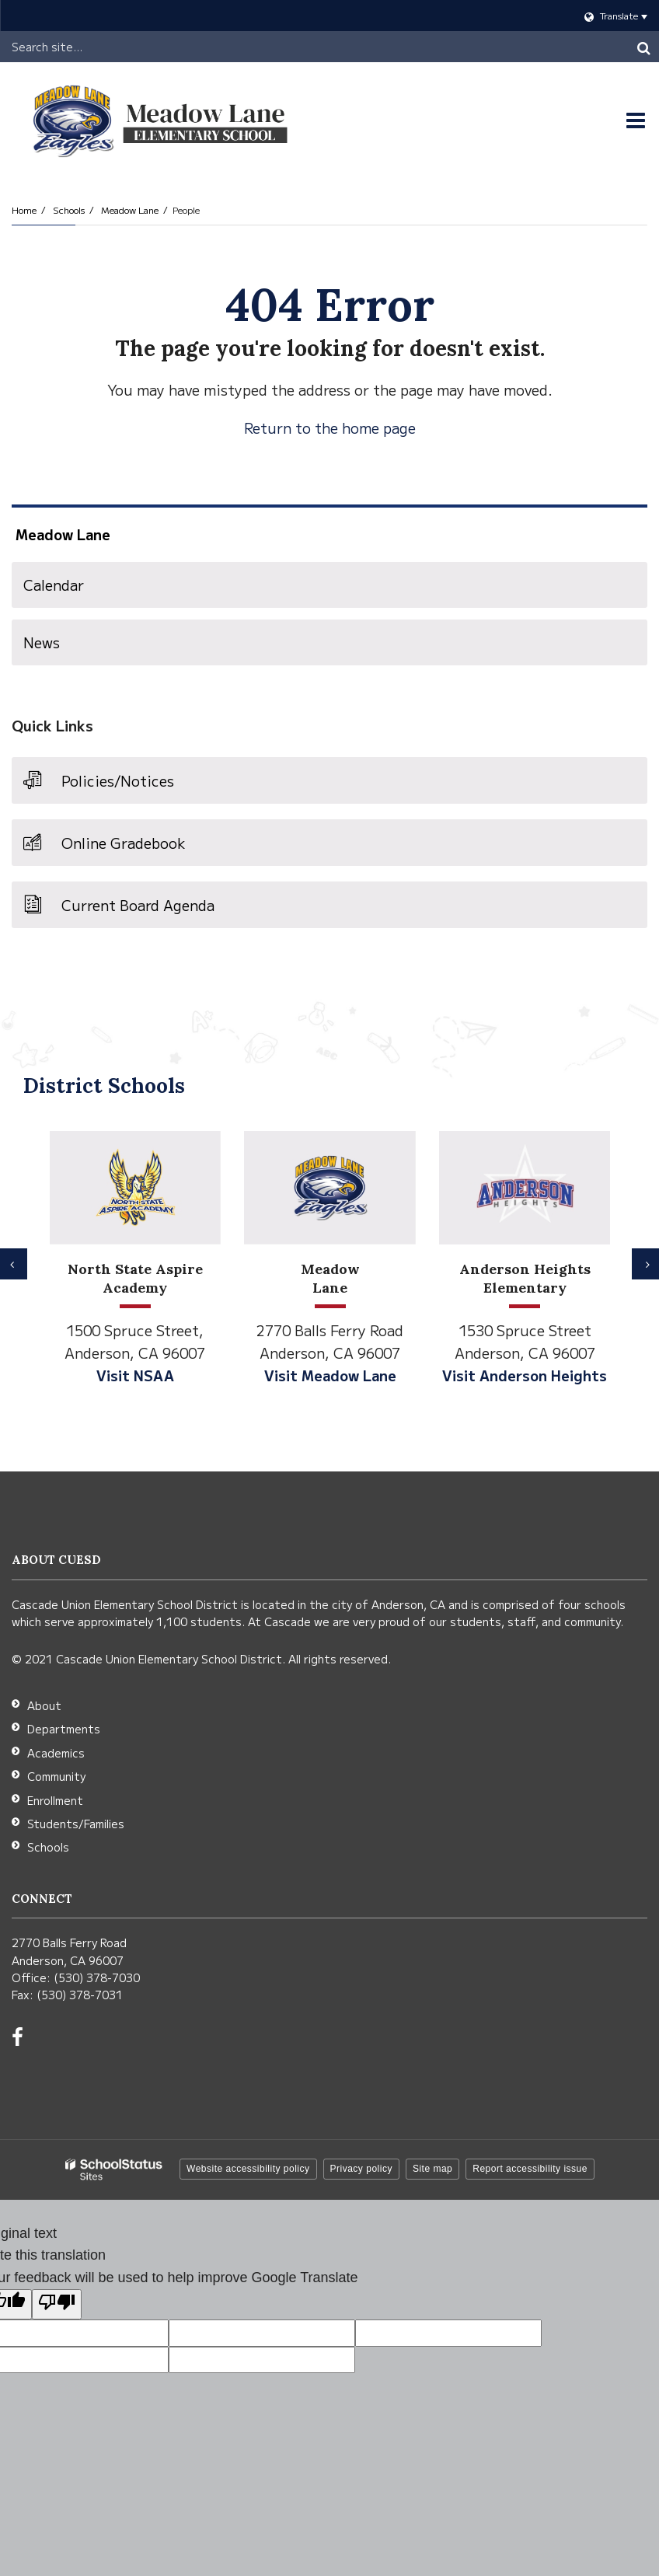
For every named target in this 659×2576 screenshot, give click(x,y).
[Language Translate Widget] (329, 15)
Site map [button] (432, 2168)
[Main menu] (635, 120)
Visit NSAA (135, 1375)
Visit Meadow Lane (330, 1375)
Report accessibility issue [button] (530, 2168)
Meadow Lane (130, 209)
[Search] (643, 46)
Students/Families (75, 1823)
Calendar (53, 584)
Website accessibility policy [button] (248, 2168)
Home (24, 209)
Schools (69, 209)
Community (56, 1776)
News (41, 642)
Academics (56, 1753)
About (44, 1705)
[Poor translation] (57, 2304)
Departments (63, 1729)
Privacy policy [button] (361, 2168)
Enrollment (55, 1800)
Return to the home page (330, 427)
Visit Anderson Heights (524, 1375)
